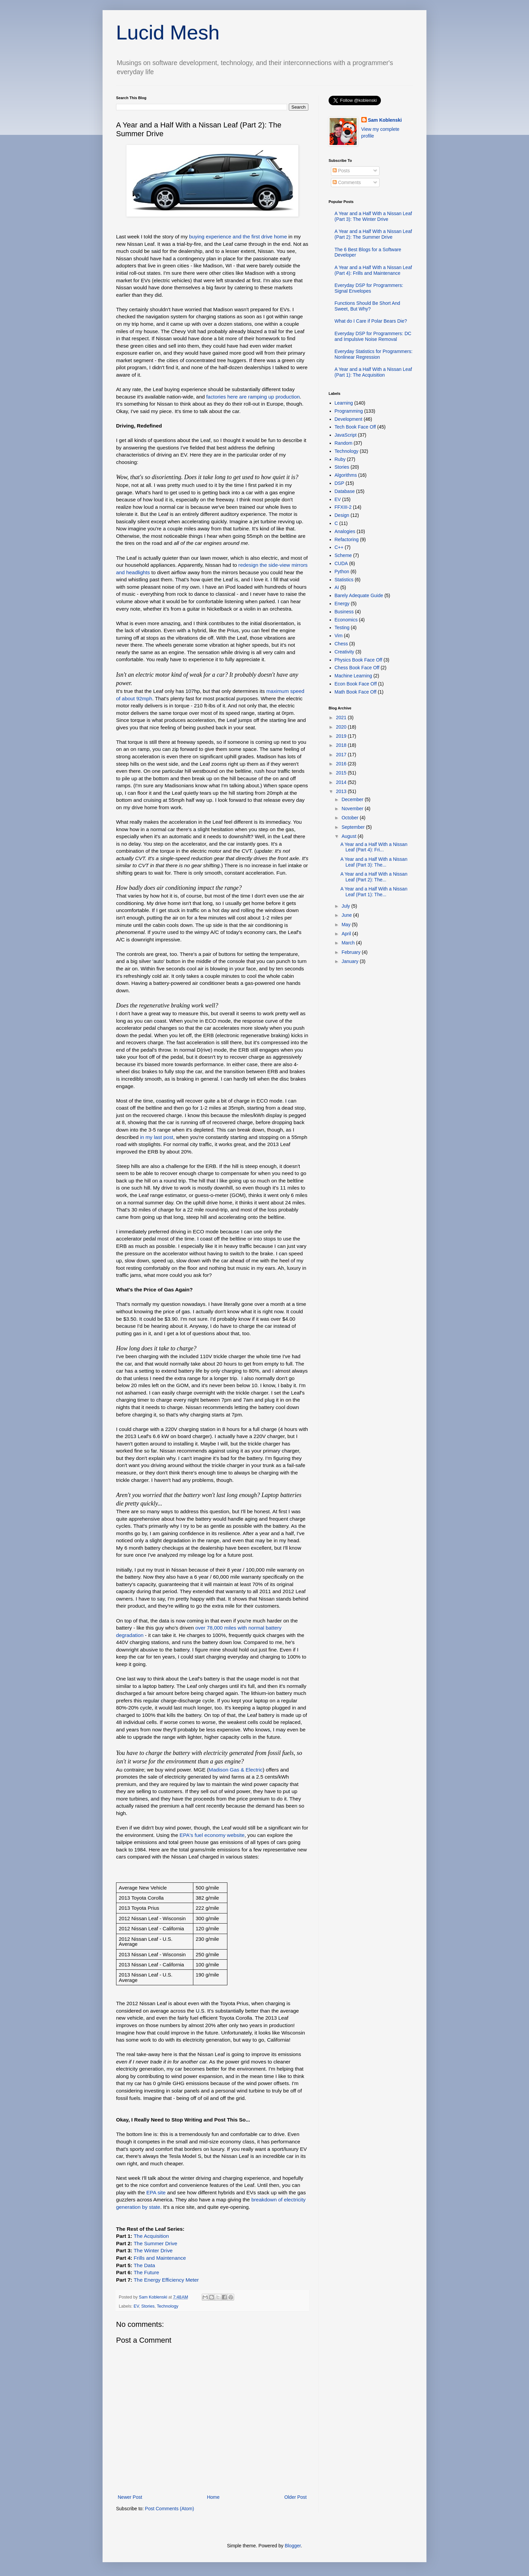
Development (349, 419)
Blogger (293, 2545)
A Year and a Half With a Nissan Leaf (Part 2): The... (373, 876)
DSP (339, 483)
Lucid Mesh (168, 32)
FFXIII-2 (343, 507)
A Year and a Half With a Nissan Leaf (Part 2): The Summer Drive (373, 234)
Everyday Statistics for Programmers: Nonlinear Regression (374, 354)
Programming (349, 411)
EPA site (156, 2192)
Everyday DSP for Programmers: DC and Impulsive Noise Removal (373, 336)
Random (344, 443)
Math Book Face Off (356, 692)
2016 (342, 763)
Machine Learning (353, 675)
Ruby (340, 459)
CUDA (341, 563)
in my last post (156, 1137)
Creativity (344, 651)
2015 (342, 772)
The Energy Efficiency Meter (166, 2280)
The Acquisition (151, 2236)
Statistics (344, 579)
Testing (342, 627)
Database (345, 491)
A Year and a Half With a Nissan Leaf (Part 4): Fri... (373, 847)
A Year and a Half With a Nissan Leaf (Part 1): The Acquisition (373, 372)
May (346, 924)
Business (344, 611)
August (349, 836)
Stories (148, 2306)
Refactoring (347, 539)
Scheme (343, 555)
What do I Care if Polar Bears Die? (371, 321)
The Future (146, 2272)
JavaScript (346, 435)
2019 (342, 736)
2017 (342, 754)
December (352, 799)
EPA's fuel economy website (212, 1835)
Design (342, 515)
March (348, 942)
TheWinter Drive (153, 2250)
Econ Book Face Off (356, 683)
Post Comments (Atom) (169, 2508)
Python (342, 571)
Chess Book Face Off (357, 667)
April (346, 933)
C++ (339, 547)
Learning (344, 403)
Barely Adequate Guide (359, 595)
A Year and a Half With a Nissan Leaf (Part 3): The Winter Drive (373, 216)
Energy (342, 603)
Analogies (345, 531)
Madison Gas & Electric (236, 1770)
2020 (342, 727)
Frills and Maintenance (160, 2258)
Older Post (295, 2497)
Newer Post (130, 2497)
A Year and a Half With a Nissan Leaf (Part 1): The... (373, 891)
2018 (342, 745)
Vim (339, 635)
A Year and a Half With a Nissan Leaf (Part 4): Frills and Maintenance (373, 270)
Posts (341, 170)
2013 (342, 791)
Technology (167, 2306)
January (350, 961)
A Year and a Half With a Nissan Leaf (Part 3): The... (373, 862)
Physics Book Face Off (358, 660)
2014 (342, 782)
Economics (346, 619)
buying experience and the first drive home (238, 236)
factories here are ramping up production (253, 397)
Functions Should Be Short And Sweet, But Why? (367, 306)
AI (337, 587)
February (351, 952)
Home (213, 2497)
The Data (144, 2265)
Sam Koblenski (385, 120)
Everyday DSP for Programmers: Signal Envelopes (369, 288)
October (350, 817)
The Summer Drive (155, 2243)
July (346, 906)
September (353, 827)
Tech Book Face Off (355, 427)
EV (136, 2306)
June (347, 915)
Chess (341, 643)
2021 (342, 717)
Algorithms (346, 475)
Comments (347, 182)
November (352, 808)
